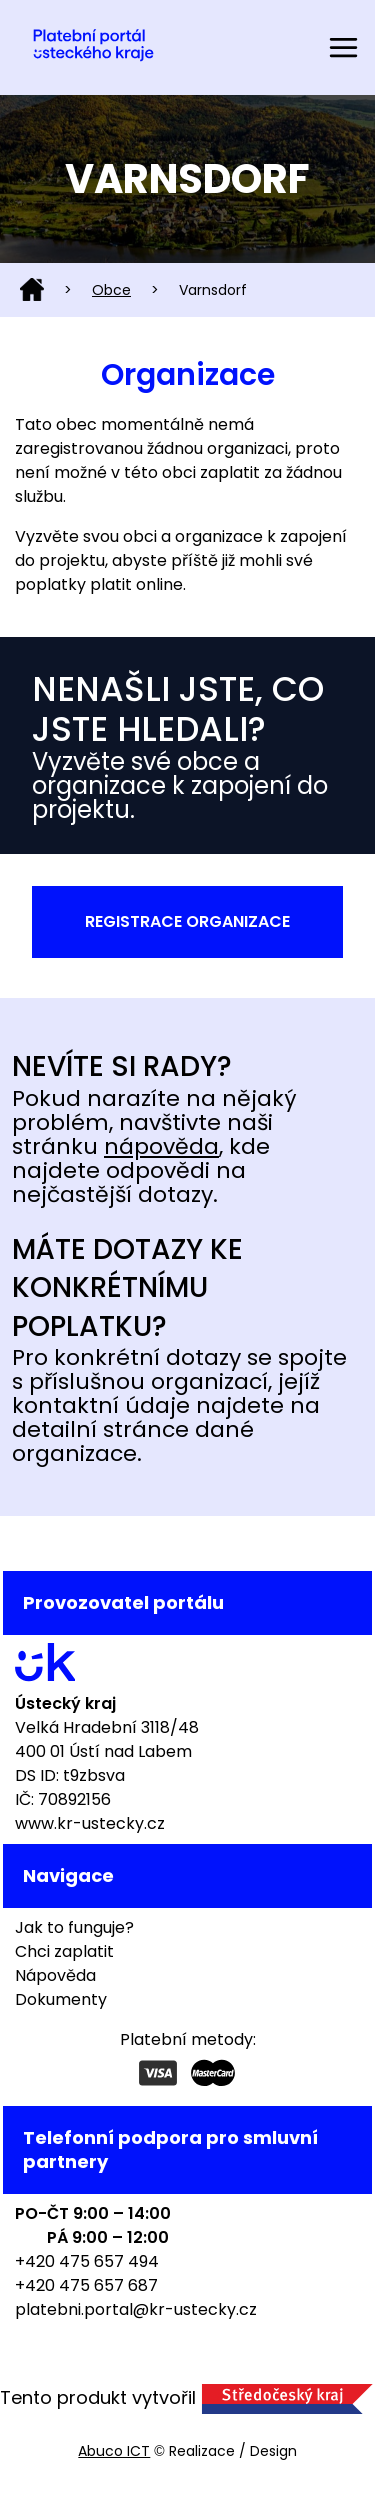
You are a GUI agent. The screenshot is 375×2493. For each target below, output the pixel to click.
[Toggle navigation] (343, 47)
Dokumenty (61, 1999)
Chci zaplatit (64, 1951)
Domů (32, 290)
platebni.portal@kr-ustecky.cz (136, 2309)
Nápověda (55, 1975)
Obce (111, 290)
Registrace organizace (187, 921)
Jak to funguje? (74, 1927)
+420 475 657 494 (87, 2261)
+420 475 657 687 (86, 2285)
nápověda (161, 1146)
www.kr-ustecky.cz (90, 1823)
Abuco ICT (114, 2451)
